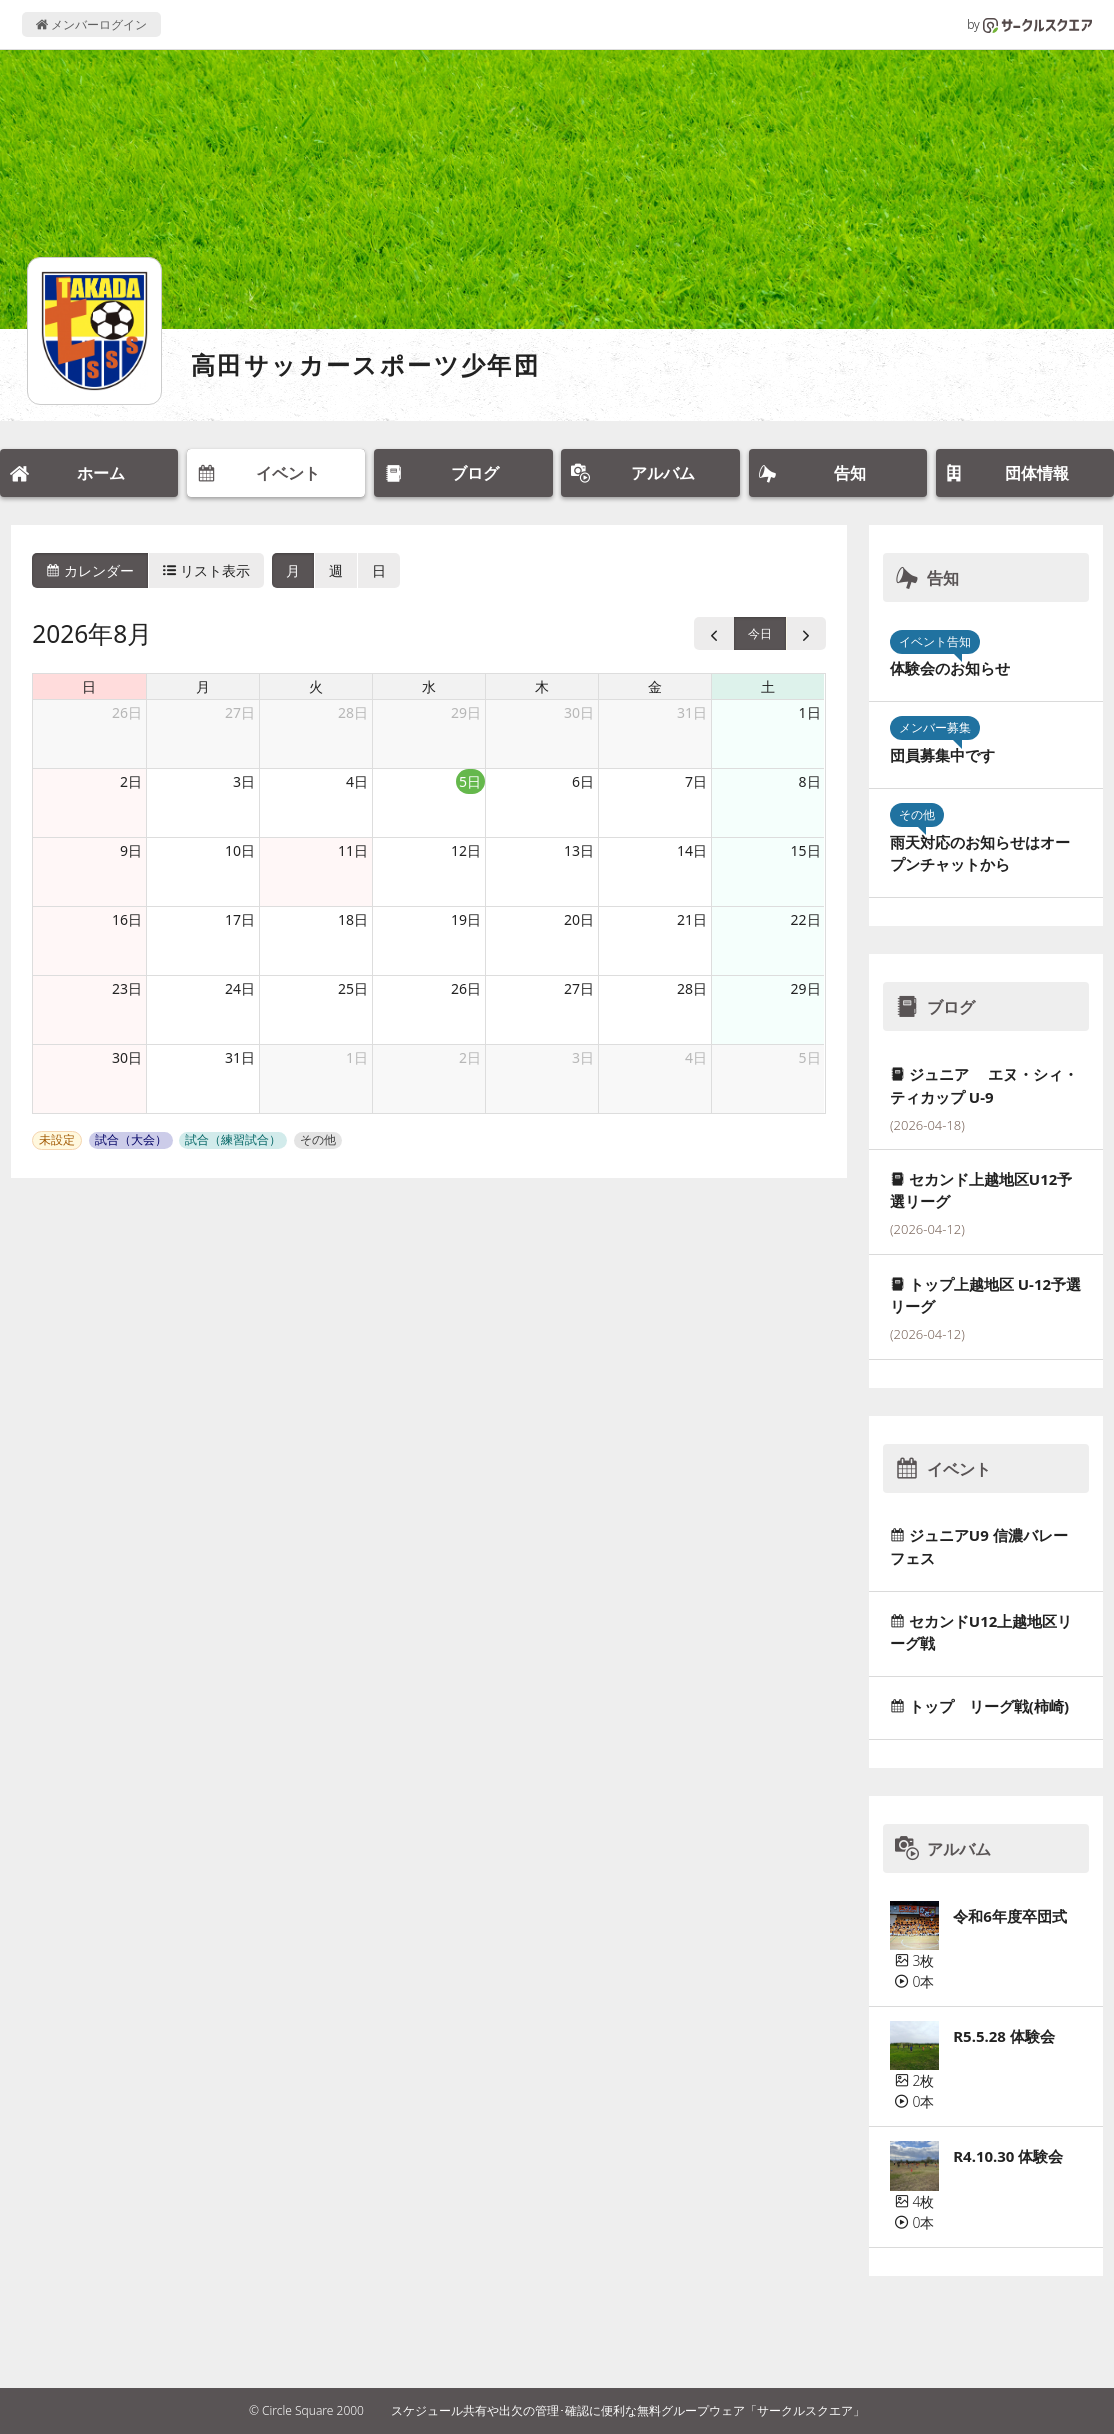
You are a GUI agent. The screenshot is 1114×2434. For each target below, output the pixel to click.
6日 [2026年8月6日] (583, 781)
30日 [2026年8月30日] (127, 1057)
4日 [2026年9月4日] (696, 1057)
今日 (760, 633)
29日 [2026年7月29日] (466, 712)
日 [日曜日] (89, 686)
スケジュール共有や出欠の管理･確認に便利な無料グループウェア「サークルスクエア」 (628, 2410)
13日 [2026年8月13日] (579, 850)
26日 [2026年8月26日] (466, 988)
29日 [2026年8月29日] (806, 988)
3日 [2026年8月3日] (244, 781)
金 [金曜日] (655, 686)
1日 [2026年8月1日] (810, 712)
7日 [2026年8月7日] (696, 781)
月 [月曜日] (203, 686)
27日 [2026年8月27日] (579, 988)
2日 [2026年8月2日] (131, 781)
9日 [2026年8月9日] (131, 850)
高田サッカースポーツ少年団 (365, 364)
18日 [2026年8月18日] (353, 919)
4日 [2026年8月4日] (357, 781)
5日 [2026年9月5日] (810, 1057)
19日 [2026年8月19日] (466, 919)
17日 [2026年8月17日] (240, 919)
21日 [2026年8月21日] (692, 919)
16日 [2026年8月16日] (127, 919)
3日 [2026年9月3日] (583, 1057)
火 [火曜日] (316, 686)
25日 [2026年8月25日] (353, 988)
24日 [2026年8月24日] (240, 988)
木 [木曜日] (542, 686)
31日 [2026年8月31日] (240, 1057)
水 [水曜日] (429, 686)
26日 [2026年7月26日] (127, 712)
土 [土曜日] (768, 686)
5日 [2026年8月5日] (470, 781)
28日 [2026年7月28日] (353, 712)
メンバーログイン (91, 24)
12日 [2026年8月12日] (466, 850)
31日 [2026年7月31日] (692, 712)
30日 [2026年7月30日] (579, 712)
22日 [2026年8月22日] (806, 919)
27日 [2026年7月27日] (240, 712)
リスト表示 (207, 570)
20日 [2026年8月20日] (579, 919)
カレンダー (90, 570)
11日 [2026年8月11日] (353, 850)
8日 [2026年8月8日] (810, 781)
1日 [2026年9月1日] (357, 1057)
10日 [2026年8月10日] (240, 850)
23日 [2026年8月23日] (127, 988)
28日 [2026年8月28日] (692, 988)
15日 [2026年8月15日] (806, 850)
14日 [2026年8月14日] (692, 850)
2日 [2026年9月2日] (470, 1057)
